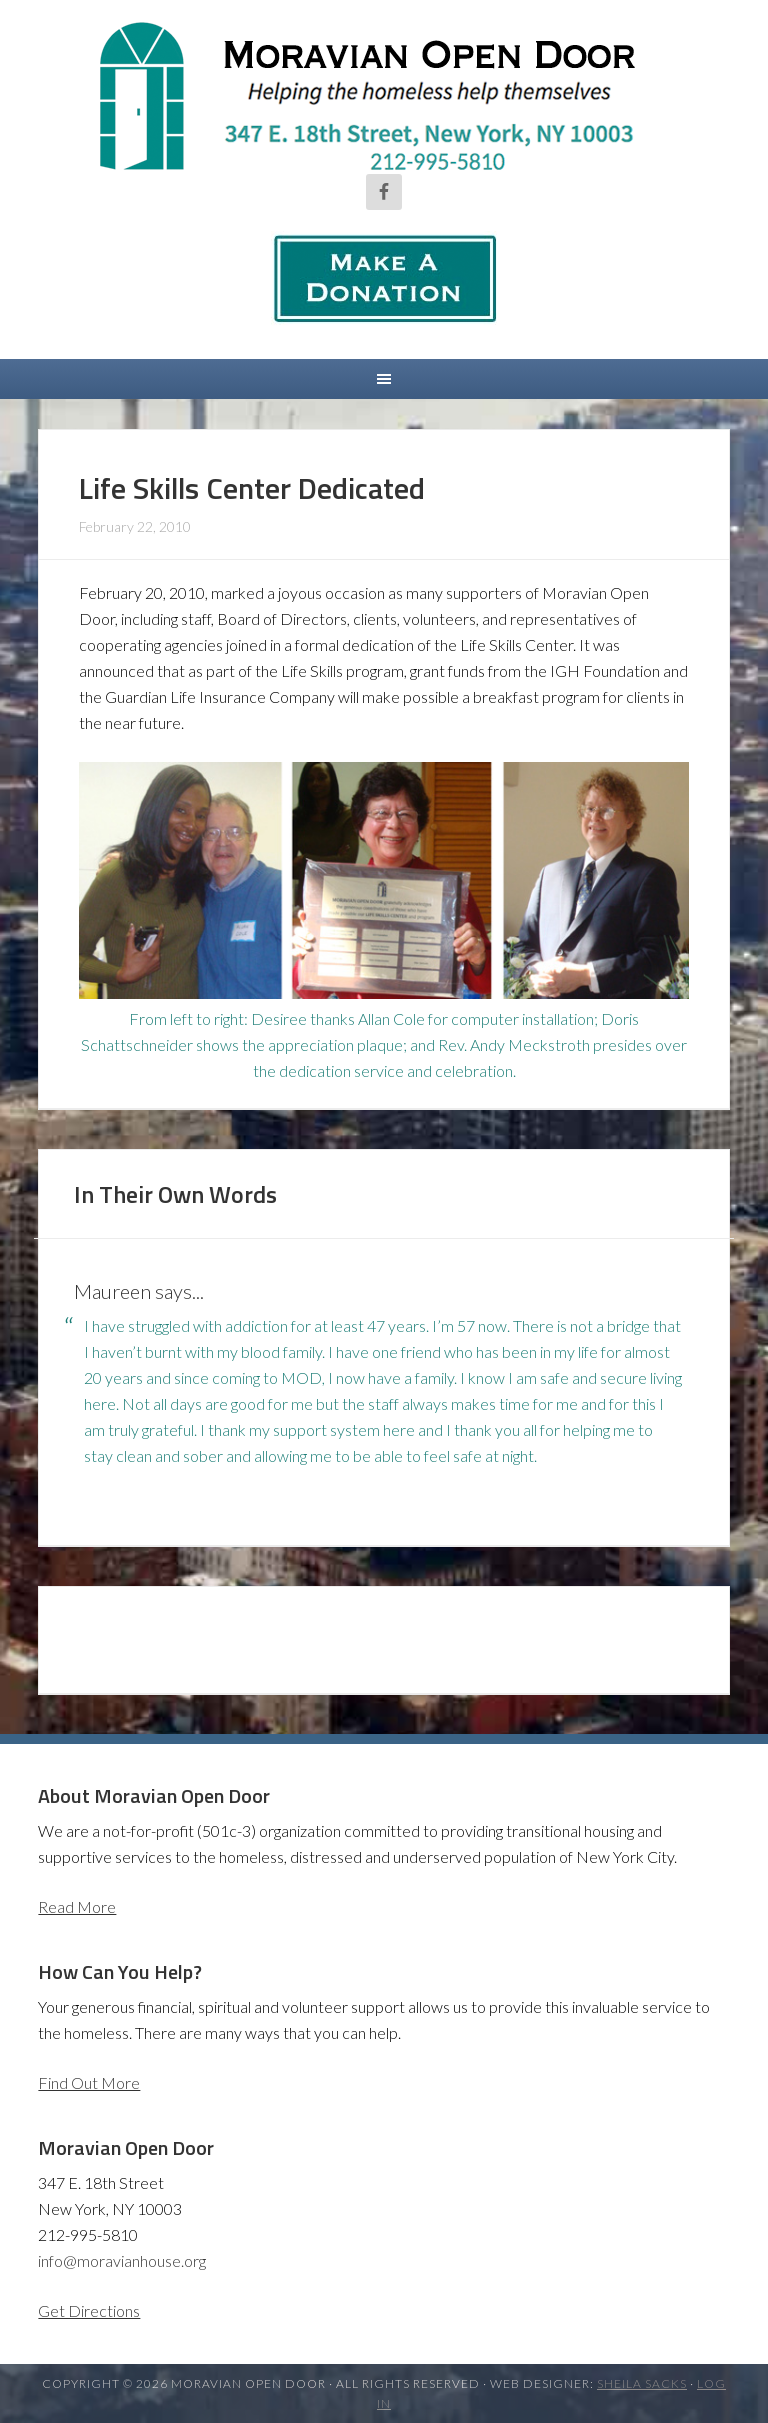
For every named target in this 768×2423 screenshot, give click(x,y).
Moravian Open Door (383, 95)
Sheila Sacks (642, 2383)
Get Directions (89, 2310)
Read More (77, 1906)
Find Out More (89, 2082)
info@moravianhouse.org (122, 2260)
